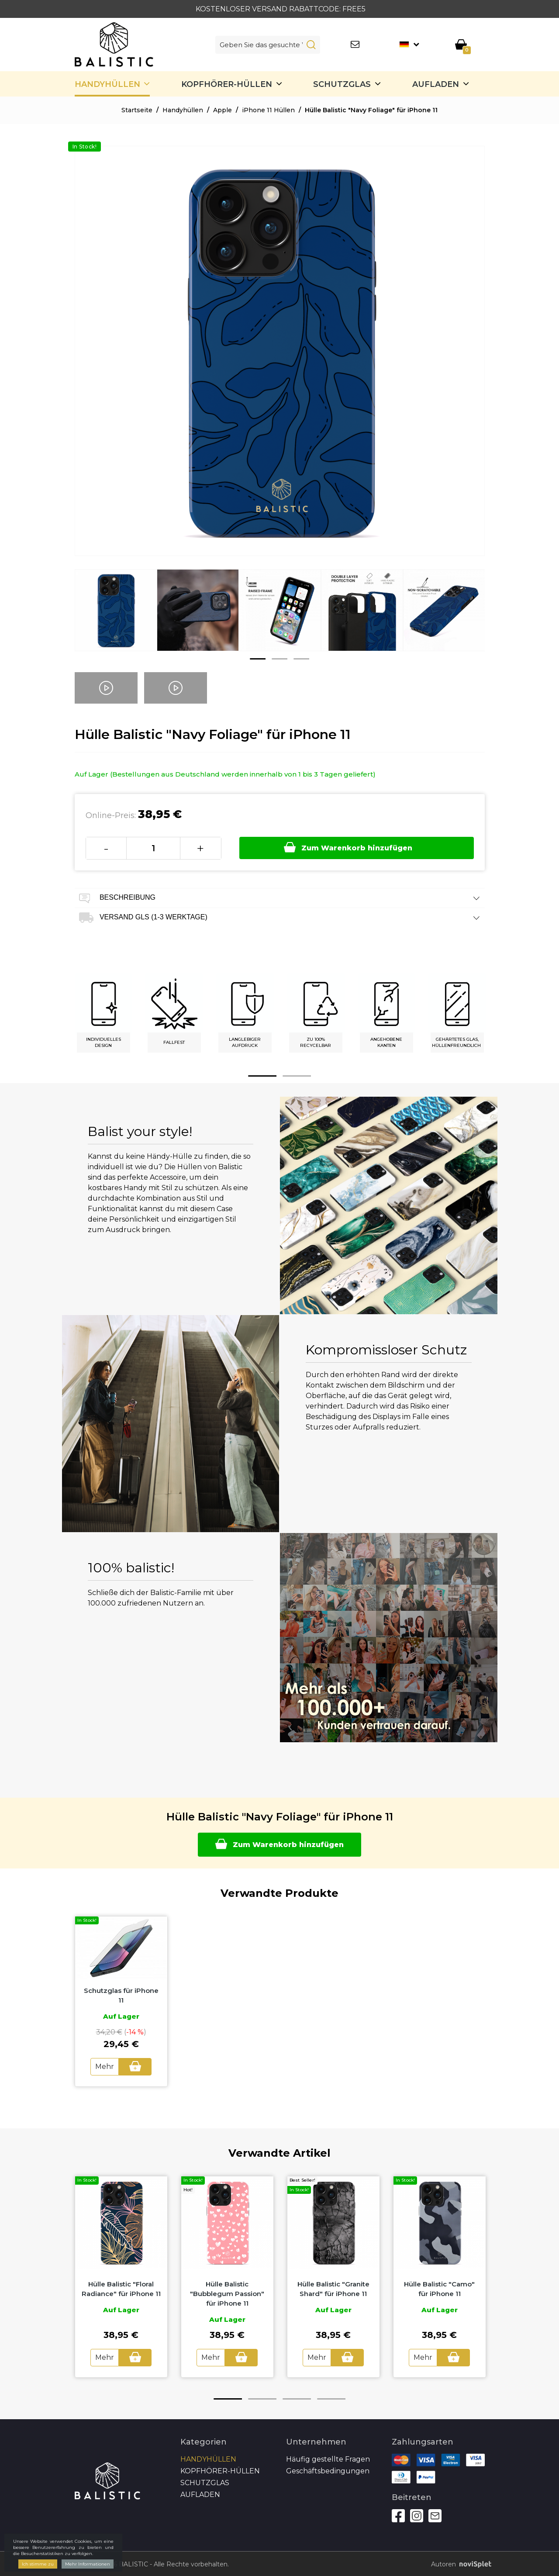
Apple (222, 110)
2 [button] (279, 659)
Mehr (104, 2065)
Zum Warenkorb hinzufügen (348, 847)
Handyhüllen (107, 84)
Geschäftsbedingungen (327, 2469)
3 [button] (301, 659)
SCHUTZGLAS (342, 84)
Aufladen (435, 84)
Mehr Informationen (87, 2564)
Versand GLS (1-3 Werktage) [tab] (279, 917)
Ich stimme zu (38, 2564)
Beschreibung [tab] (279, 898)
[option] (116, 616)
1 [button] (258, 659)
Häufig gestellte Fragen (328, 2457)
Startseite (136, 110)
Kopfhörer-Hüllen (226, 84)
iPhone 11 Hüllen (268, 110)
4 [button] (331, 2396)
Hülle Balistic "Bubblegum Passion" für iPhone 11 (227, 2292)
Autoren (458, 2563)
